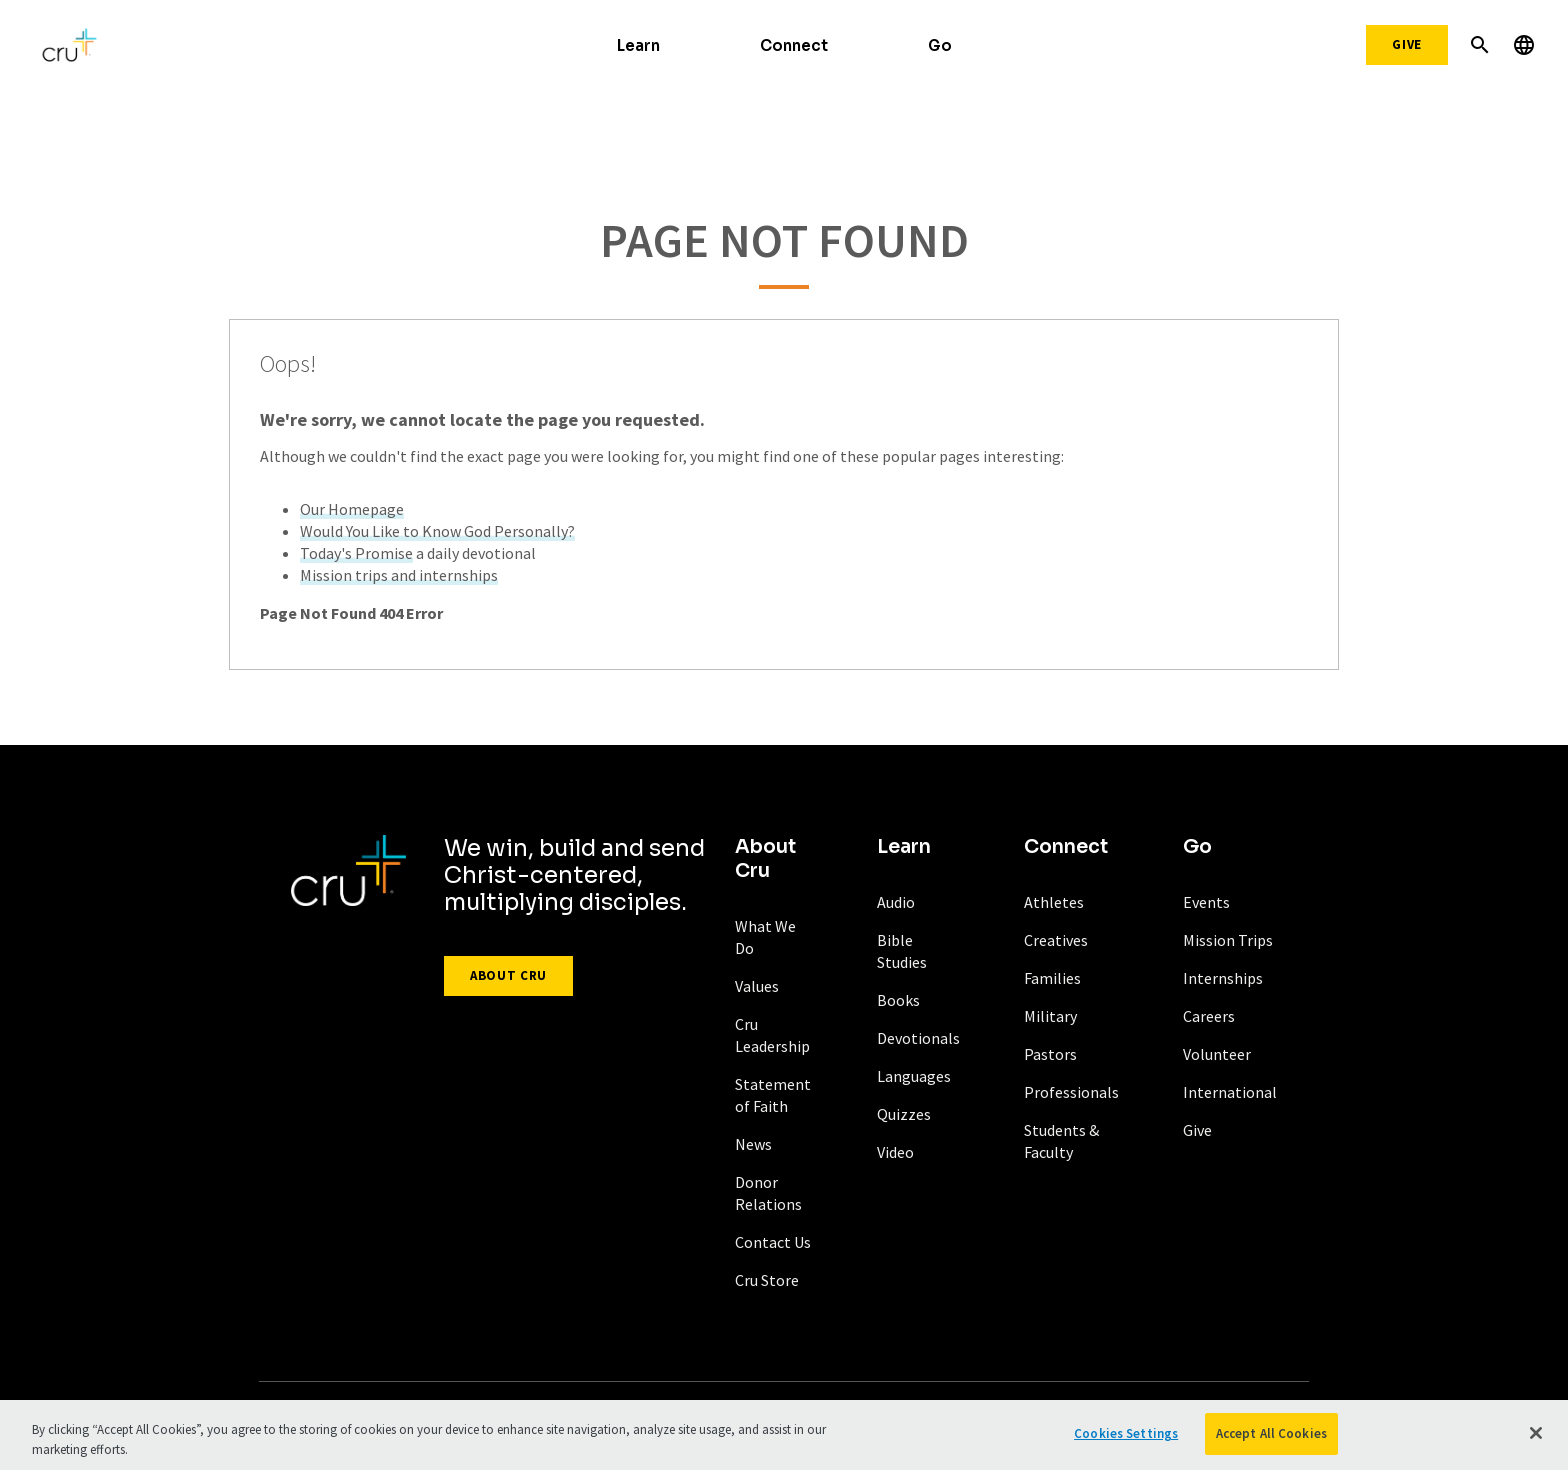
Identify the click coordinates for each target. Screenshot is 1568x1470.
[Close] (1536, 1439)
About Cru (508, 975)
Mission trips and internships (399, 575)
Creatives (1056, 940)
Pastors (1050, 1054)
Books (898, 1000)
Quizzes (904, 1114)
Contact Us (773, 1242)
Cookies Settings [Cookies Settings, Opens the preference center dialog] (1126, 1439)
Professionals (1071, 1092)
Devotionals (918, 1038)
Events (1206, 902)
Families (1052, 978)
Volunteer (1217, 1054)
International (1230, 1092)
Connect (794, 45)
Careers (1209, 1016)
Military (1050, 1016)
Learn (638, 45)
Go (940, 45)
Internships (1223, 978)
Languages (914, 1076)
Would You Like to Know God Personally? (437, 531)
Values (757, 986)
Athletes (1054, 902)
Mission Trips (1228, 940)
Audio (896, 902)
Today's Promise (356, 553)
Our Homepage (352, 509)
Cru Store (767, 1280)
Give (1407, 44)
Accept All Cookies (1271, 1439)
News (753, 1144)
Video (895, 1152)
